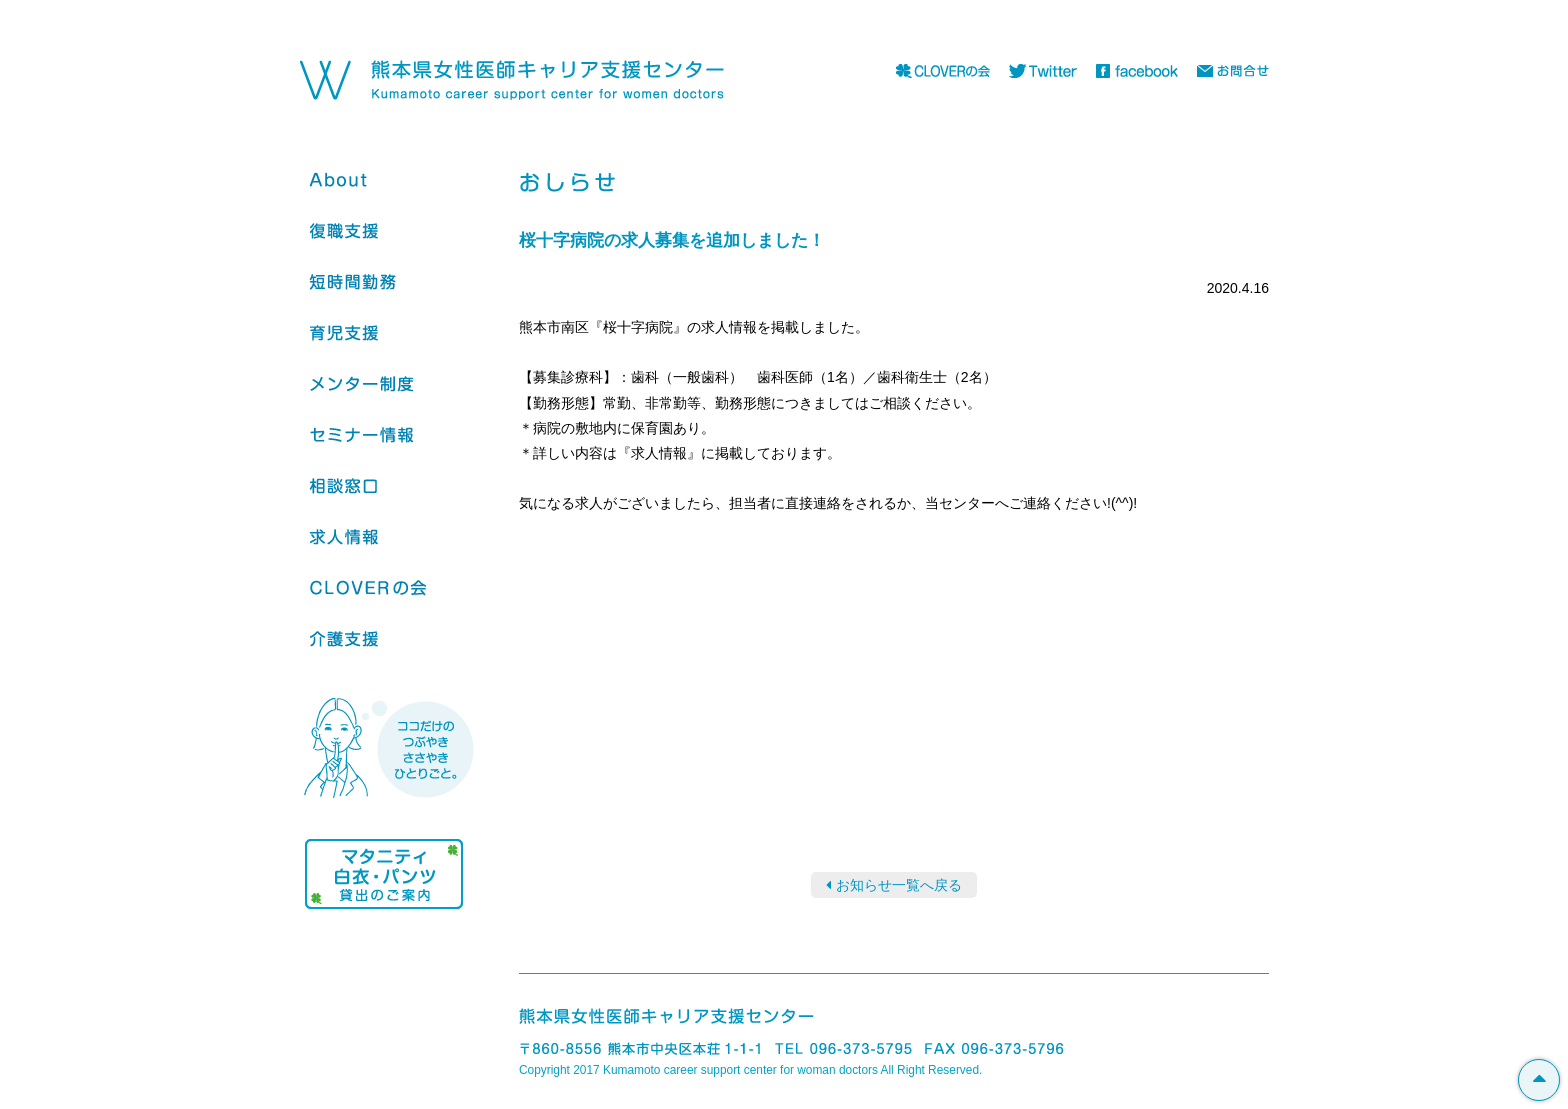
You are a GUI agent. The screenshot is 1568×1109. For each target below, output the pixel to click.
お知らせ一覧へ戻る (899, 885)
